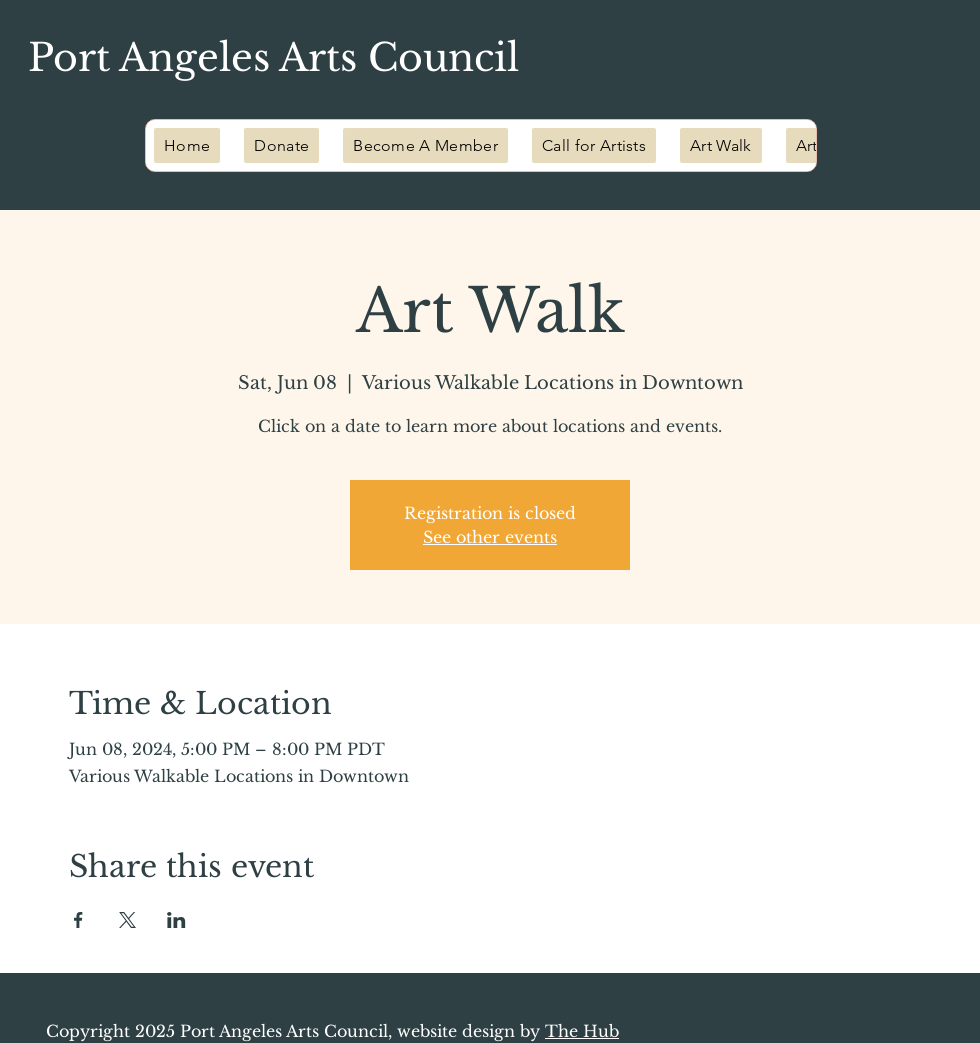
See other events (490, 537)
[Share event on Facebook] (78, 920)
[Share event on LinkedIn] (176, 920)
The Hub (582, 1031)
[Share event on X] (127, 920)
